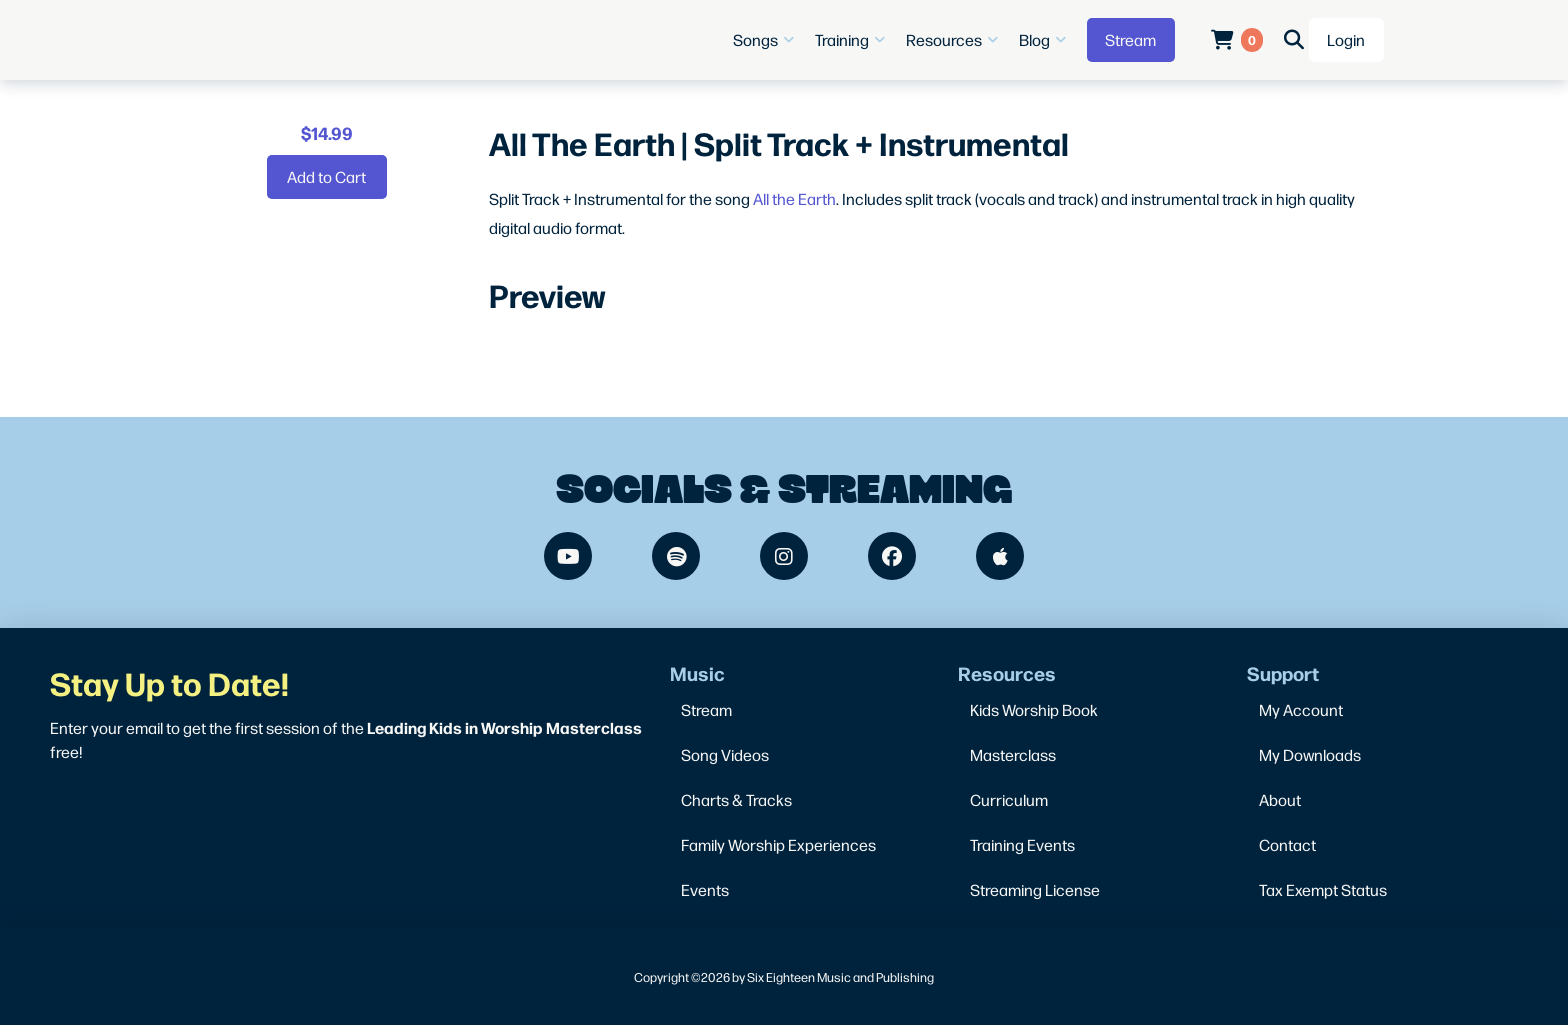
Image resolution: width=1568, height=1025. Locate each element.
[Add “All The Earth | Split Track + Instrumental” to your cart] (327, 177)
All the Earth (794, 198)
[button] (766, 40)
